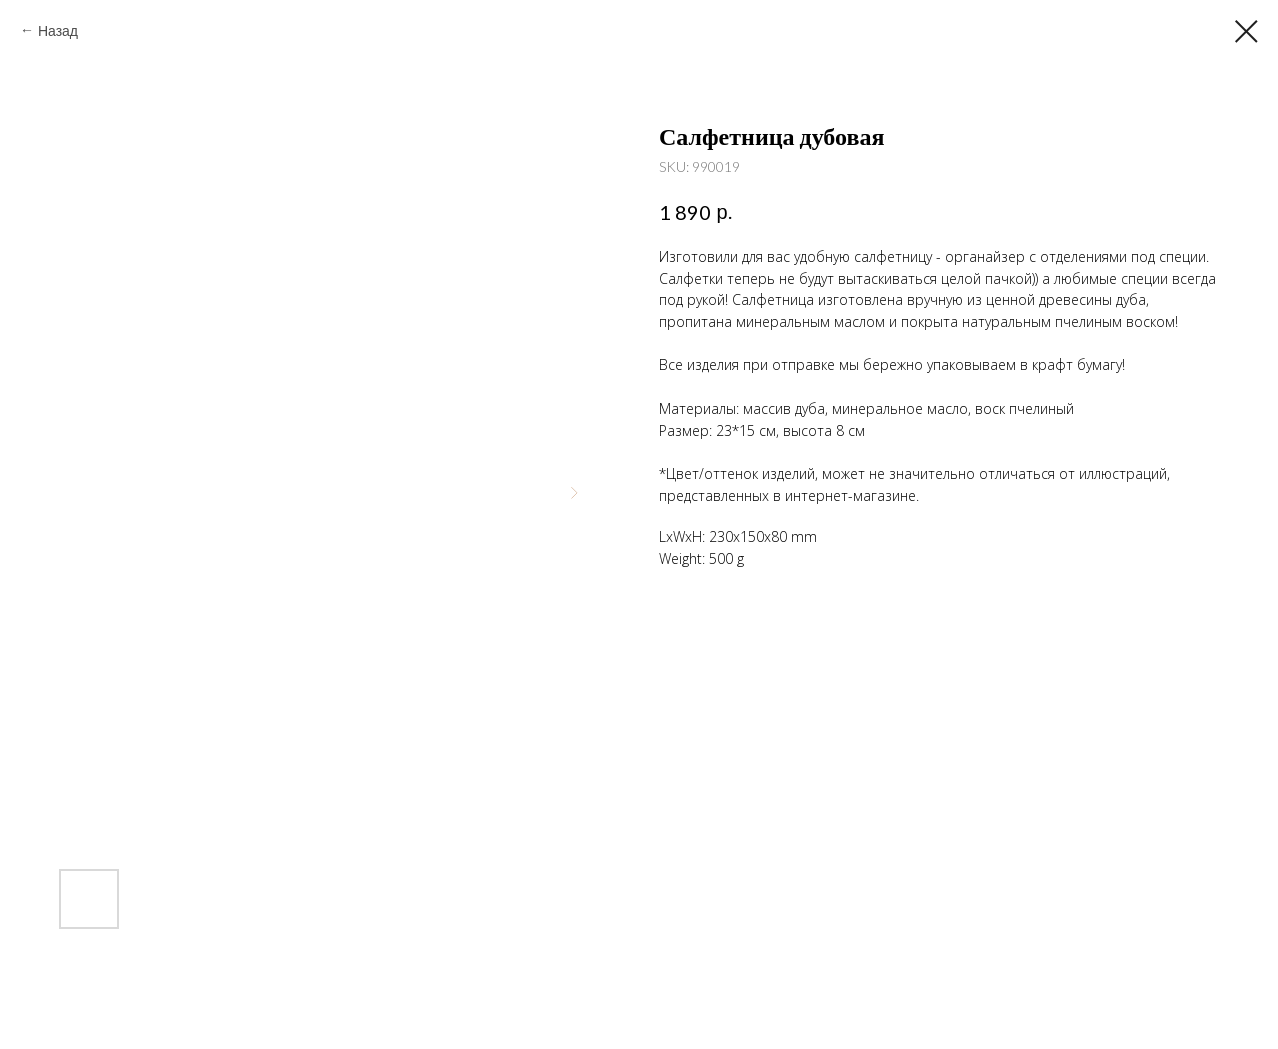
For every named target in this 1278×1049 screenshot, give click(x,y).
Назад (58, 30)
